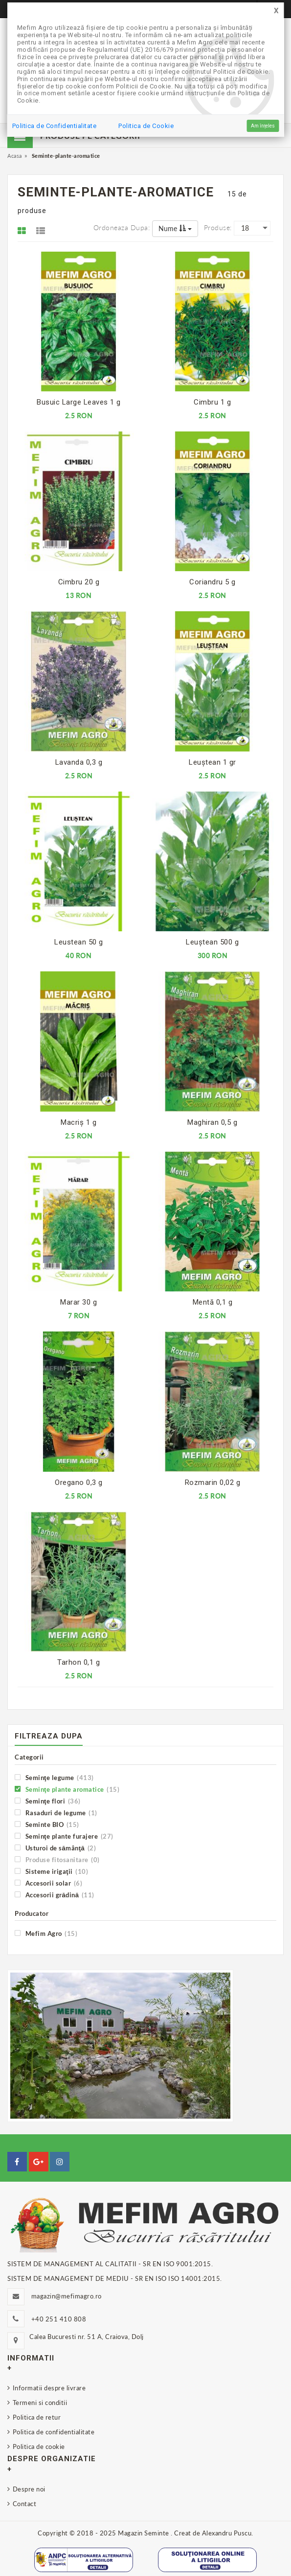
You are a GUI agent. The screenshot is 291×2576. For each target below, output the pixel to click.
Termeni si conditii (40, 2402)
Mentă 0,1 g (213, 1302)
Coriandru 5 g (212, 582)
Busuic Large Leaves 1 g (79, 402)
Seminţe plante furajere (64, 1836)
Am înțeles (263, 126)
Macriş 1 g (78, 1122)
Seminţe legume (54, 1777)
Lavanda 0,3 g (79, 762)
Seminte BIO (47, 1824)
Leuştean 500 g (212, 942)
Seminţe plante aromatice (67, 1789)
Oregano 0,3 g (79, 1482)
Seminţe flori (48, 1801)
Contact (25, 2504)
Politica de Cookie (146, 125)
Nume (175, 228)
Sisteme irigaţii (51, 1871)
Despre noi (29, 2489)
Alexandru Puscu (227, 2533)
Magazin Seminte (144, 2533)
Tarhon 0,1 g (78, 1662)
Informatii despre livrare (49, 2388)
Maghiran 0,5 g (212, 1122)
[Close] (276, 11)
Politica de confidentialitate (54, 2432)
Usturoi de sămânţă (55, 1848)
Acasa (14, 155)
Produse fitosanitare (57, 1859)
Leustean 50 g (78, 942)
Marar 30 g (78, 1302)
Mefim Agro (46, 1933)
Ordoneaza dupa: (121, 227)
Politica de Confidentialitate (54, 125)
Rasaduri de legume (56, 1812)
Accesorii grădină (54, 1894)
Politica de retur (37, 2417)
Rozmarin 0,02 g (213, 1482)
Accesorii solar (48, 1883)
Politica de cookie (39, 2446)
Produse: (218, 227)
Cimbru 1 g (212, 402)
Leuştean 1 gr (212, 762)
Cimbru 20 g (79, 582)
